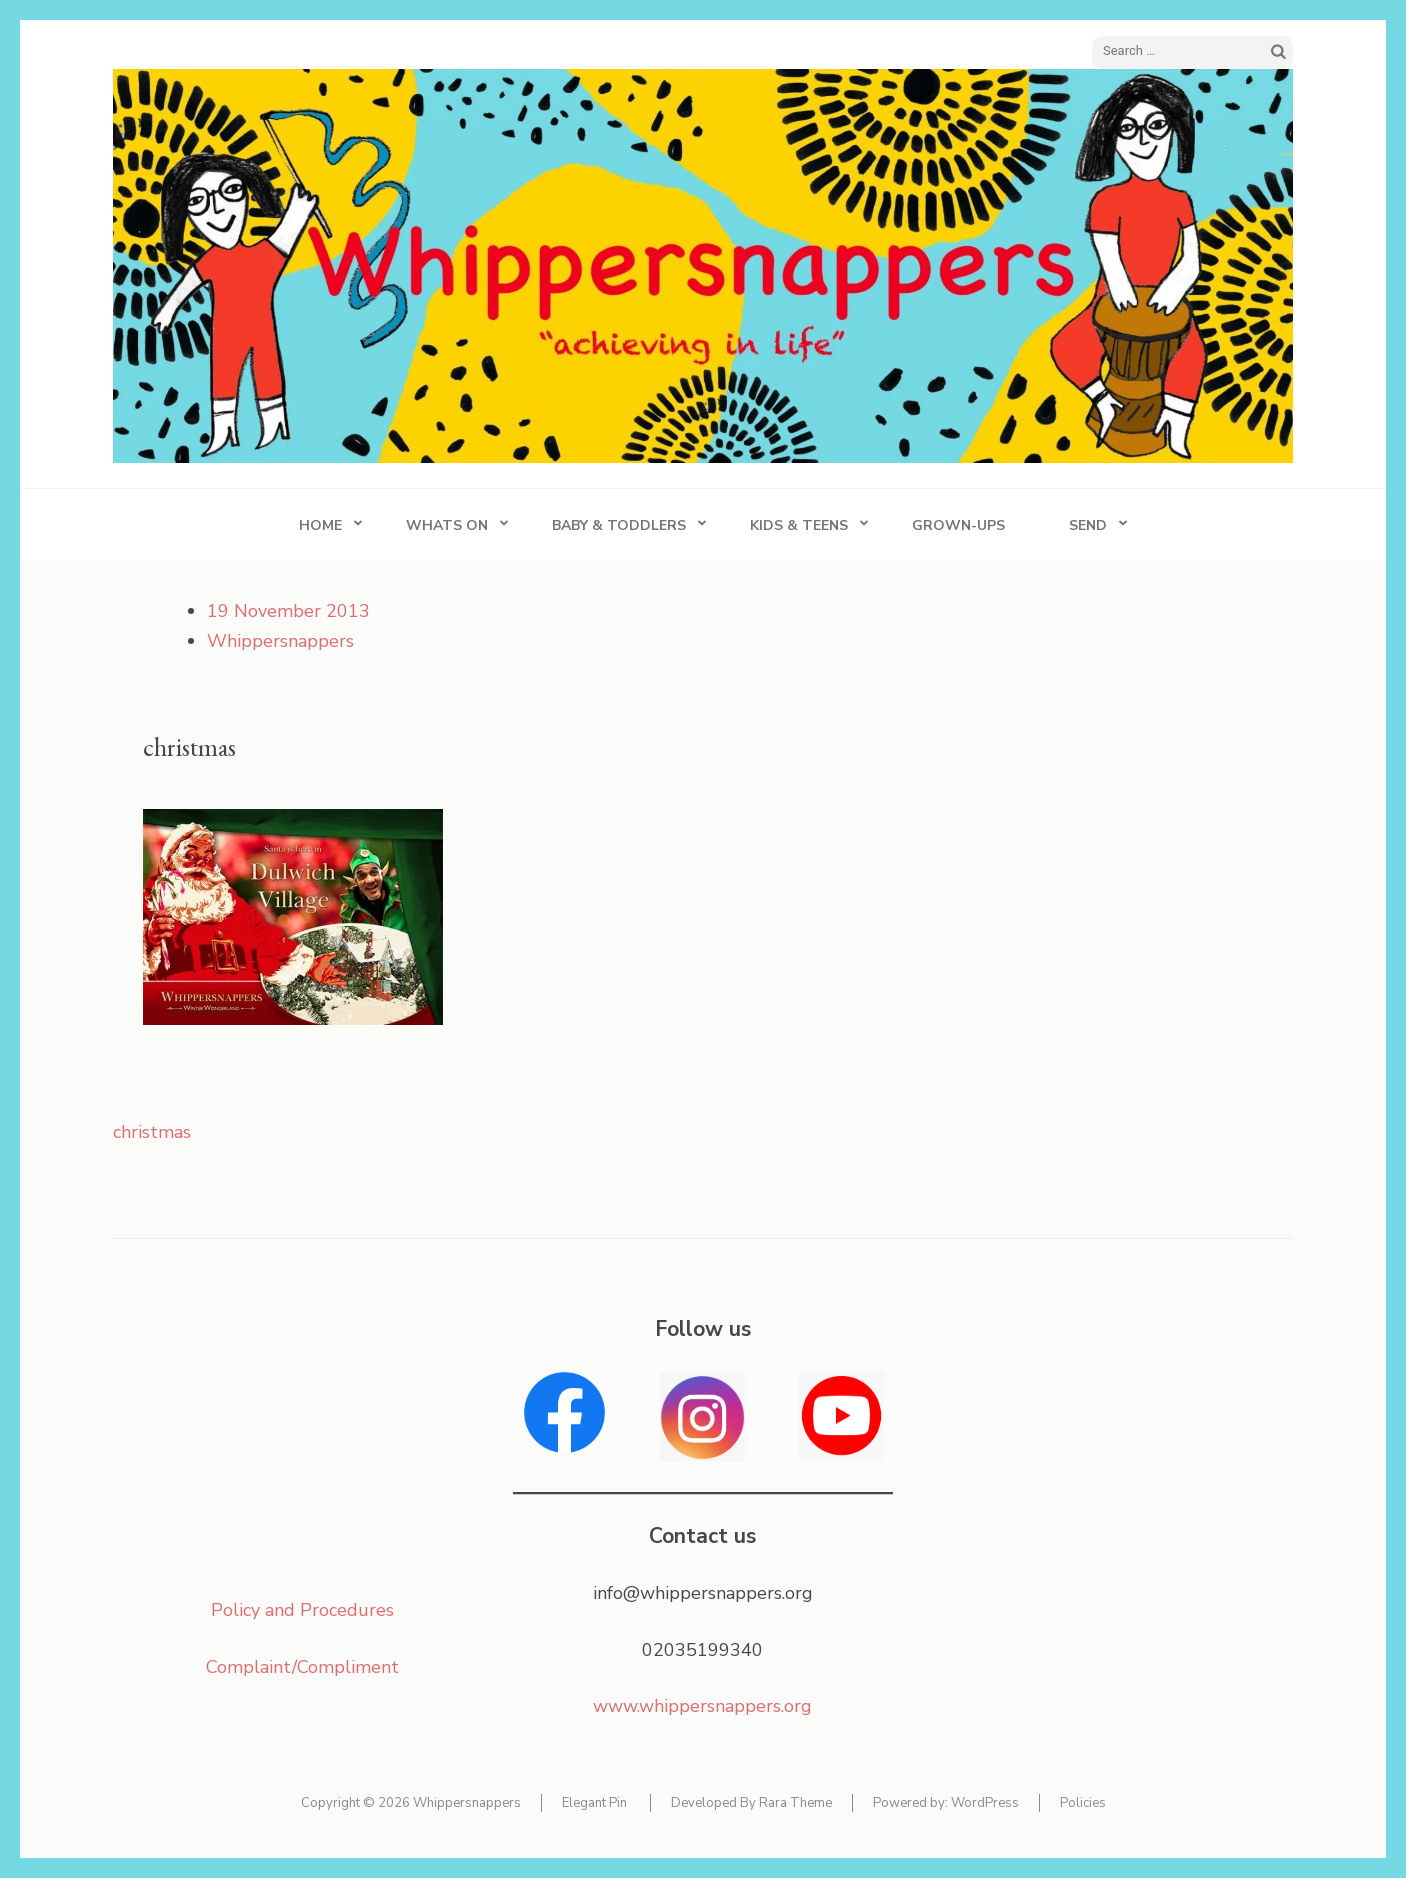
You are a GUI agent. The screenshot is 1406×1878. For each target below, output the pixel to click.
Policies (1083, 1803)
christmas (152, 1132)
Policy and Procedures (302, 1610)
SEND (1088, 525)
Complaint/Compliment (302, 1667)
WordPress (985, 1803)
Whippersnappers (280, 641)
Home (320, 525)
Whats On (447, 525)
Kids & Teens (799, 525)
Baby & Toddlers (619, 525)
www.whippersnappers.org (702, 1706)
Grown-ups (958, 525)
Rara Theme (795, 1803)
